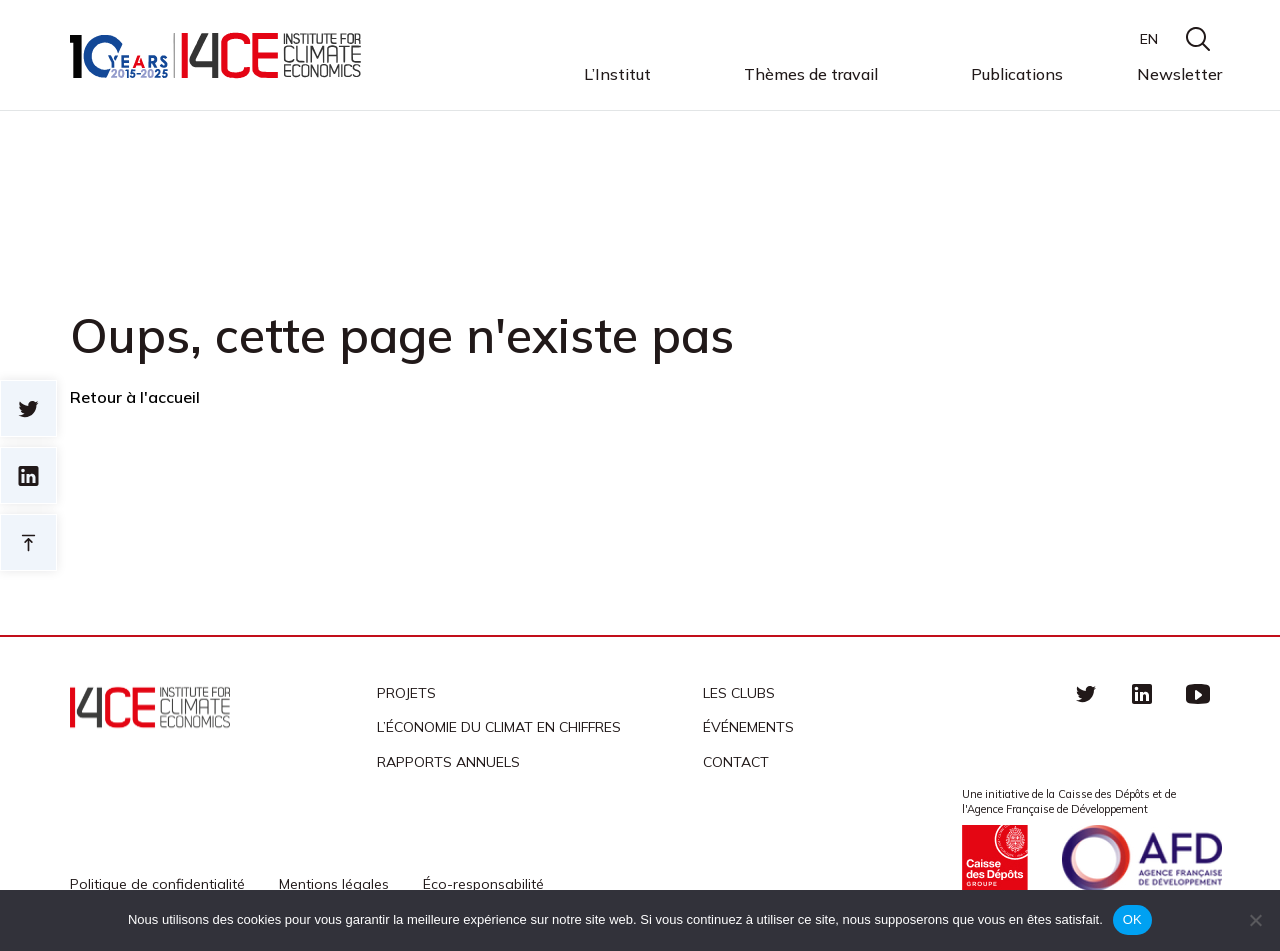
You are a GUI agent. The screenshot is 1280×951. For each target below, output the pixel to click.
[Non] (1255, 920)
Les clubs (739, 693)
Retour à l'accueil (135, 397)
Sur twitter (28, 408)
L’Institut (617, 75)
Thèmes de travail (811, 75)
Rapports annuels (448, 762)
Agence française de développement (1142, 858)
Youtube (1198, 693)
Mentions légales (334, 884)
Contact (736, 762)
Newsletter (1179, 74)
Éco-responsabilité (483, 884)
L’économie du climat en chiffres (499, 727)
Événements (748, 727)
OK (1132, 919)
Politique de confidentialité (157, 884)
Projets (406, 693)
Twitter (1086, 693)
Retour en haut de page (28, 542)
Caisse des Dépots (995, 858)
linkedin (1142, 693)
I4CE (217, 55)
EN (1149, 39)
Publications (1017, 74)
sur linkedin (28, 475)
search (1198, 39)
